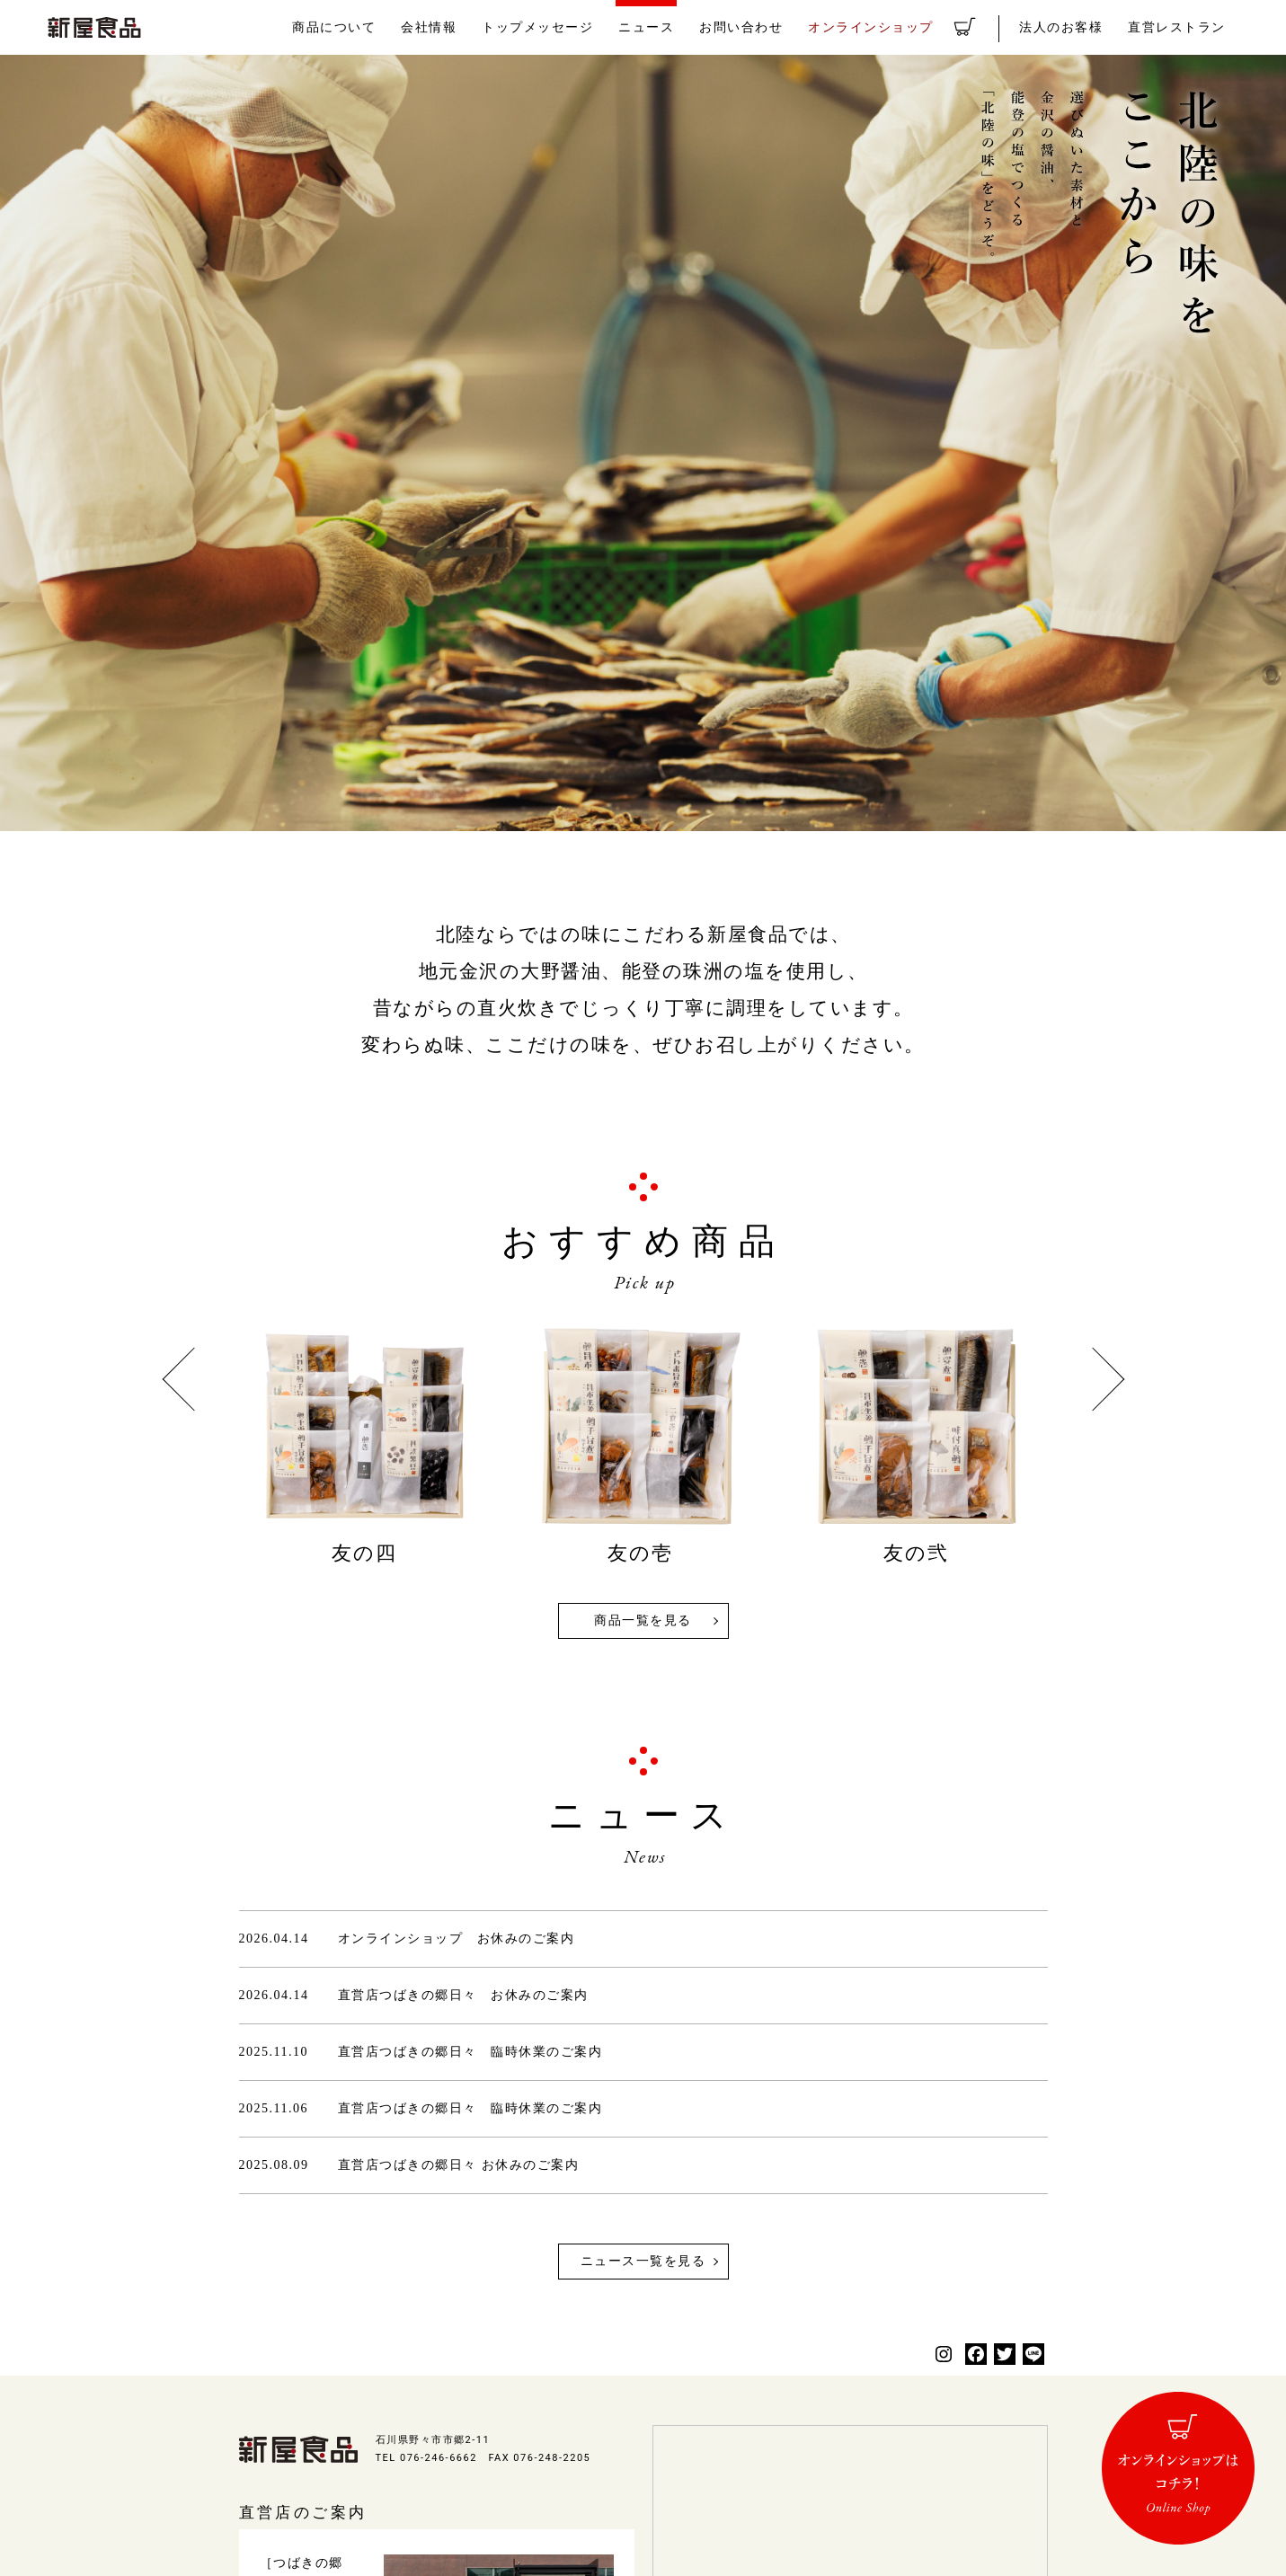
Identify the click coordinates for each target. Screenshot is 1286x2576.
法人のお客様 (1070, 27)
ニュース (679, 27)
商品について (382, 27)
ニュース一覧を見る (643, 2261)
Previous (194, 1380)
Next (1092, 1380)
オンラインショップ (893, 27)
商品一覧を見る (643, 1620)
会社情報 (473, 27)
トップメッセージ (576, 27)
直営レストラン (1180, 27)
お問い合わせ (770, 27)
